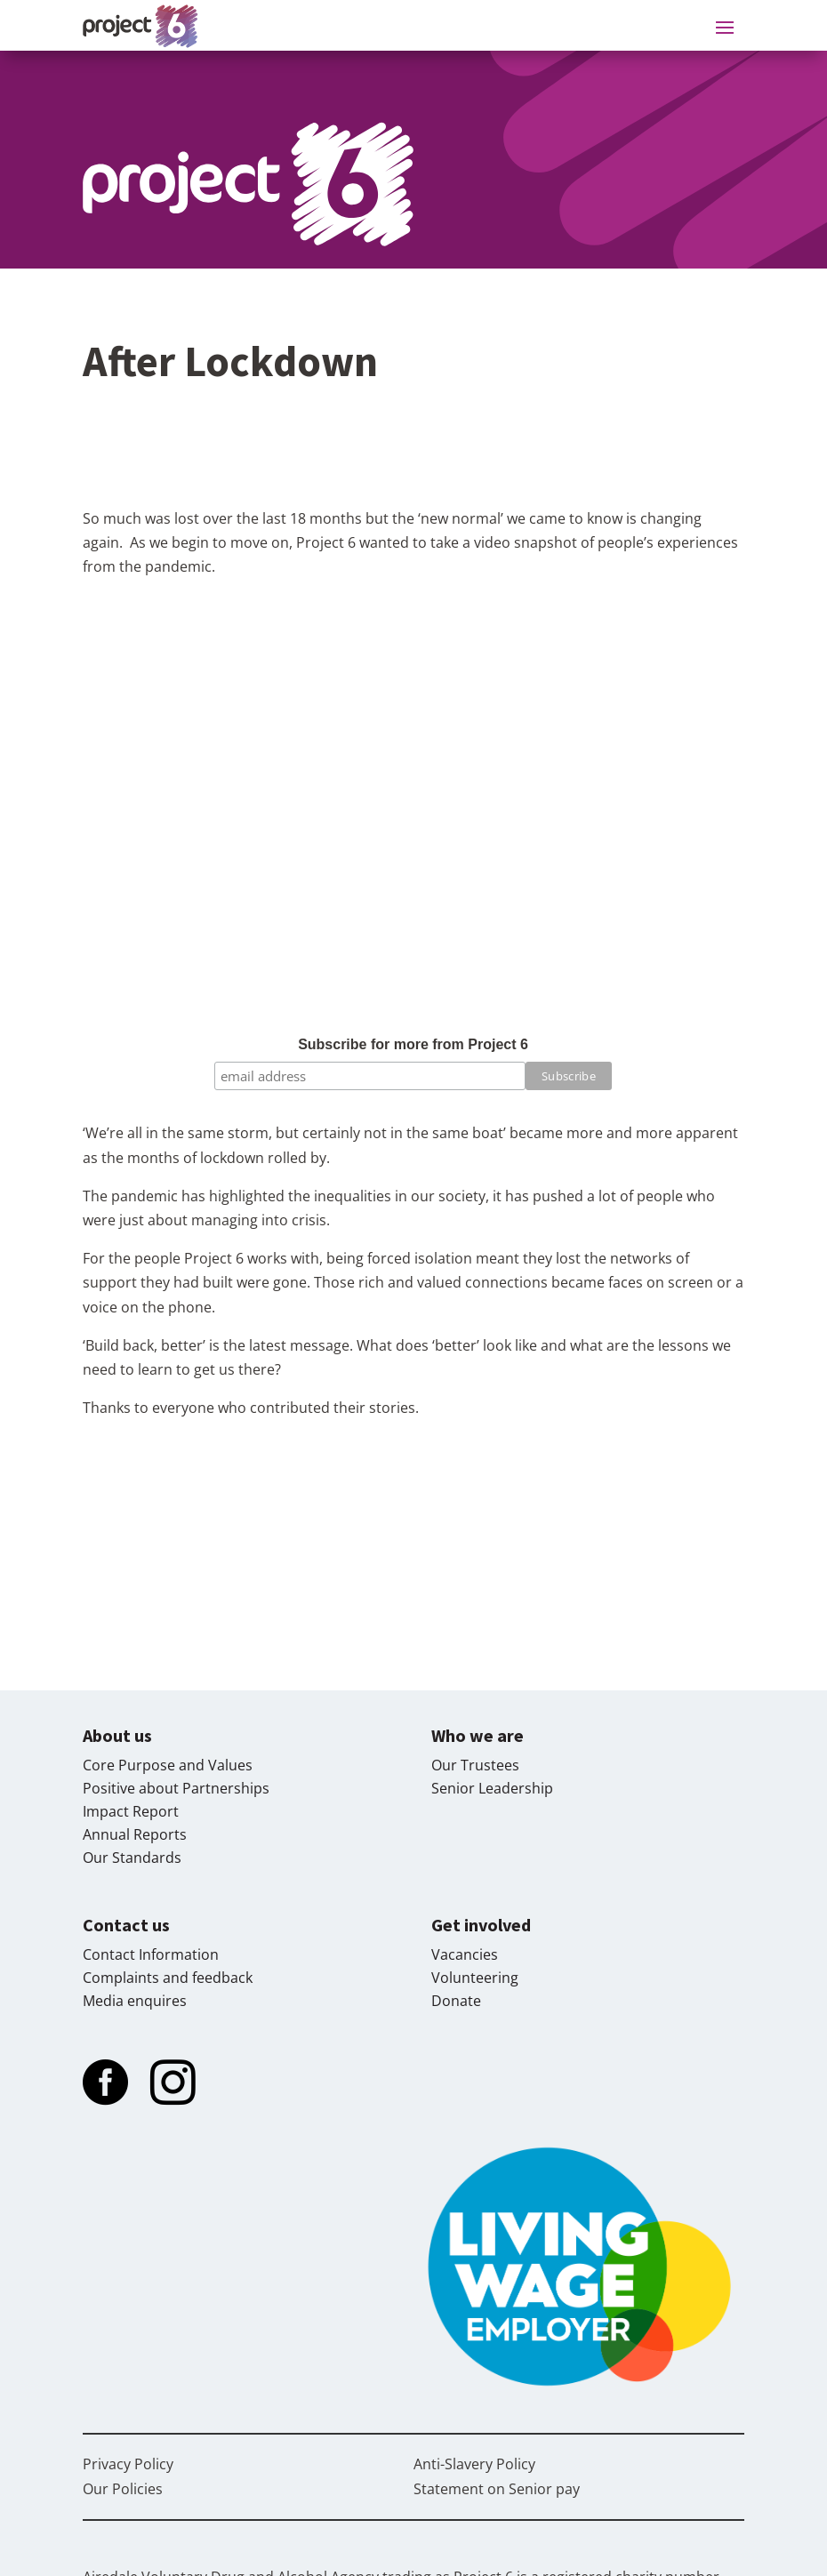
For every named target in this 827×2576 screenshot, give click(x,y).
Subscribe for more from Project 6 (413, 1044)
